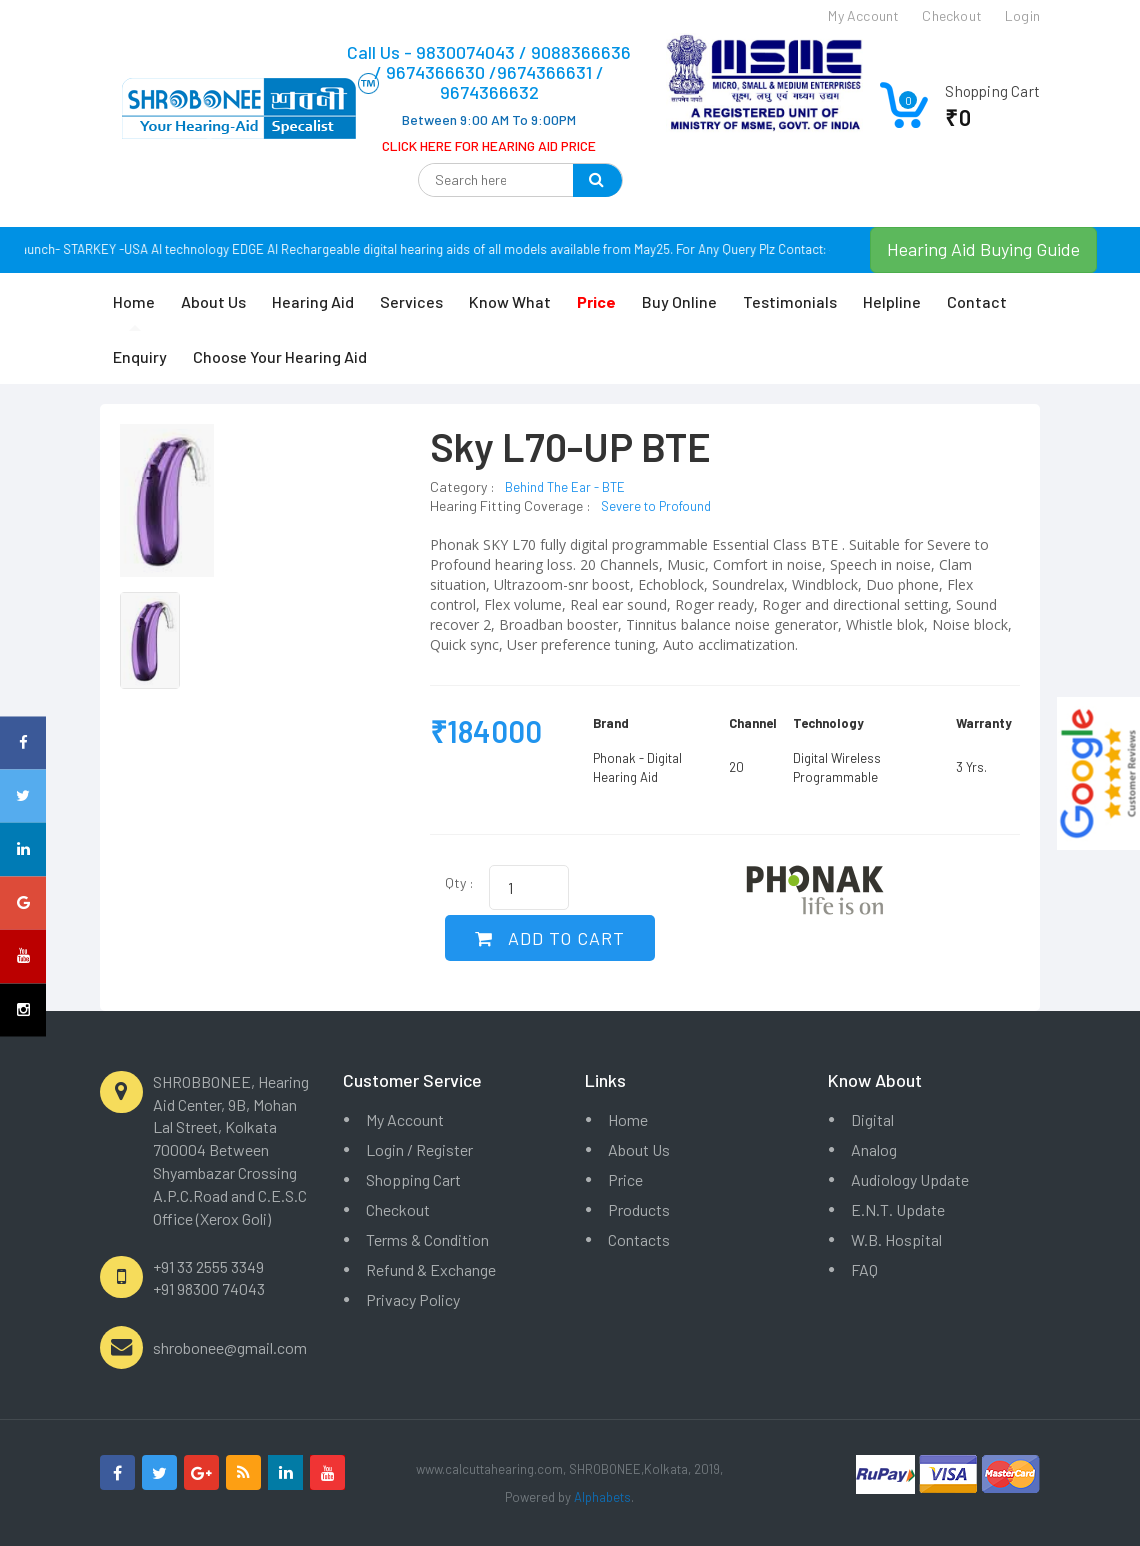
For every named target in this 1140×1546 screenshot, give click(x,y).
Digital (872, 1119)
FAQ (864, 1269)
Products (639, 1209)
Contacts (639, 1239)
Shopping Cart (413, 1179)
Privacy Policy (413, 1299)
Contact (977, 301)
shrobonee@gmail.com (230, 1347)
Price (625, 1179)
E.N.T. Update (898, 1209)
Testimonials (790, 301)
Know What (510, 301)
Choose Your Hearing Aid (280, 356)
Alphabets (602, 1497)
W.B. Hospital (896, 1239)
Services (411, 301)
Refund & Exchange (431, 1269)
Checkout (398, 1209)
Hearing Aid (313, 301)
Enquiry (140, 356)
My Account (405, 1119)
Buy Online (679, 301)
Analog (874, 1149)
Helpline (892, 301)
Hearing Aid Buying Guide (983, 249)
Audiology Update (910, 1179)
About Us (213, 301)
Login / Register (419, 1149)
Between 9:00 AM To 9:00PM (489, 119)
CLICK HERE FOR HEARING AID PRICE (489, 145)
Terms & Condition (427, 1239)
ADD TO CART (550, 938)
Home (134, 301)
